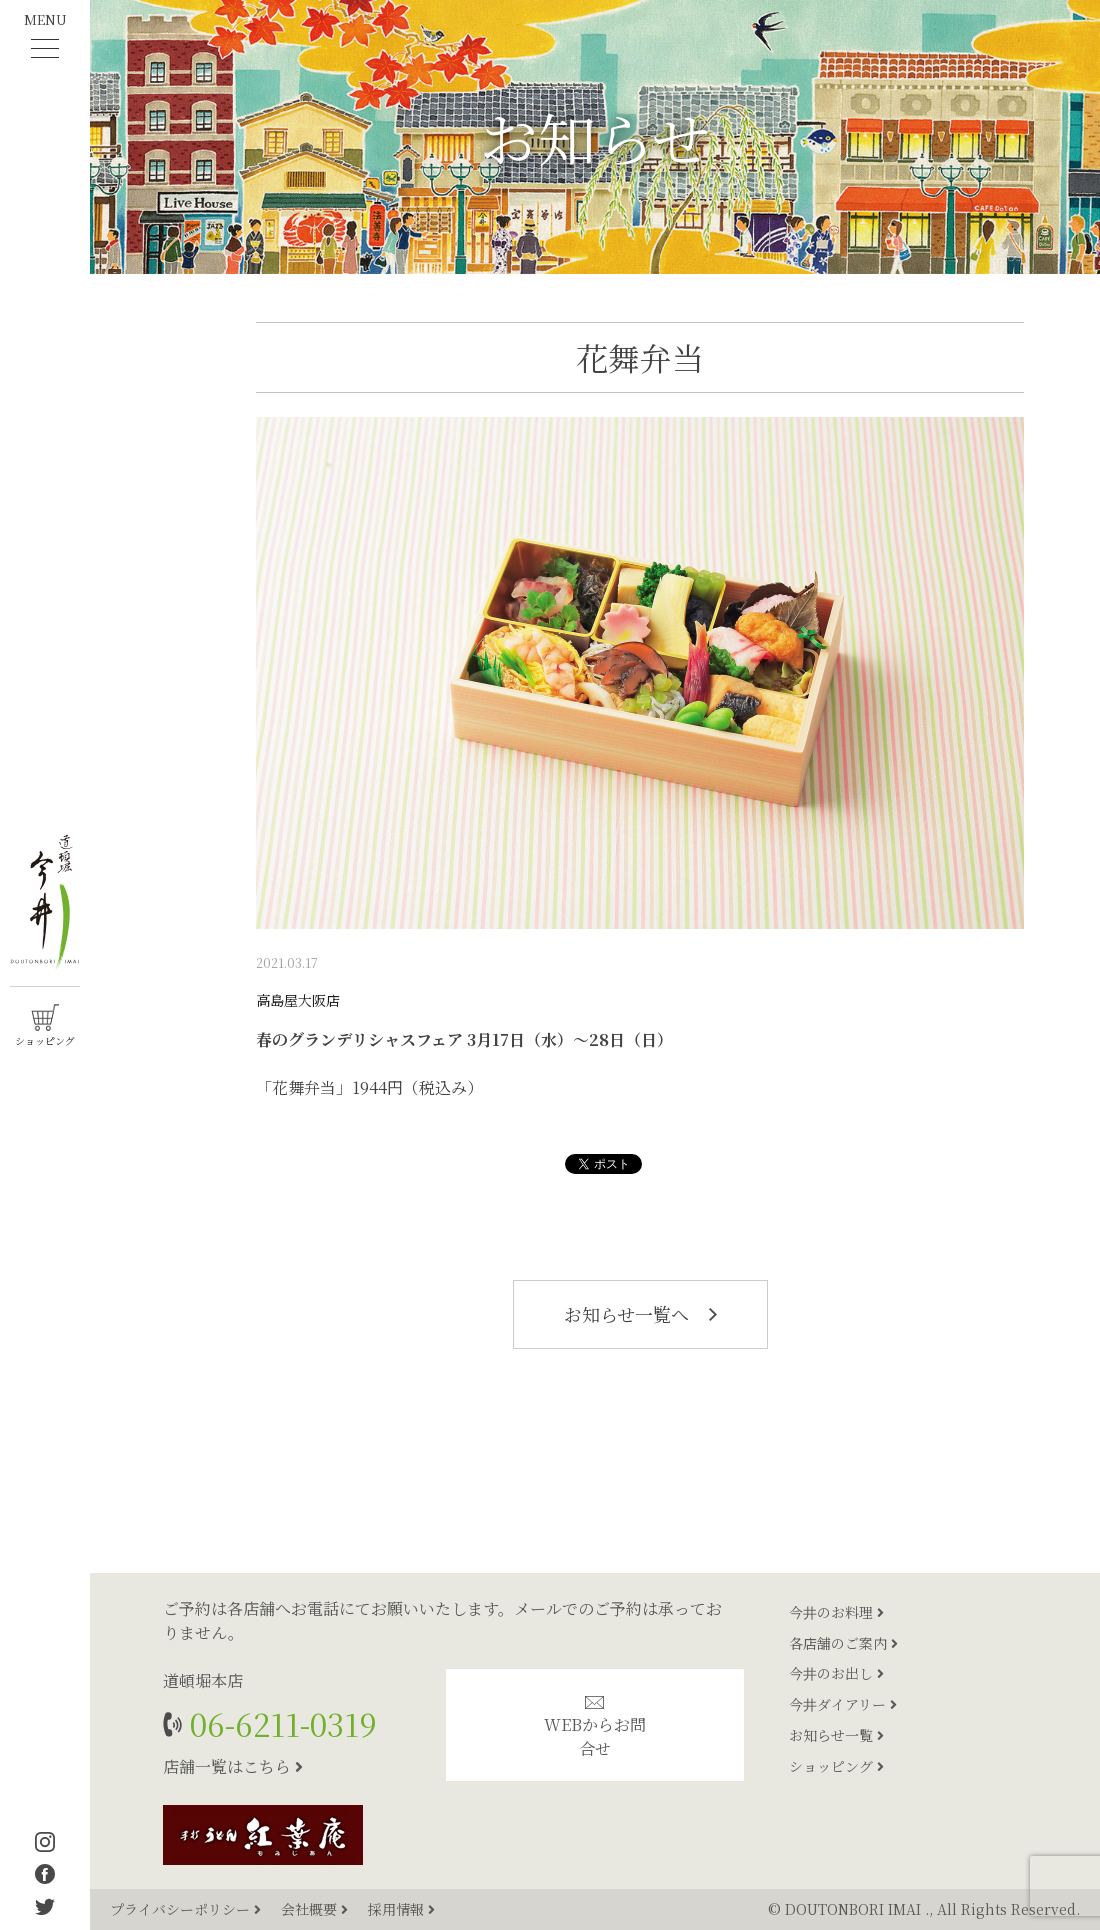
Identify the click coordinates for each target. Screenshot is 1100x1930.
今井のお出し (836, 1673)
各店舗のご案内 (843, 1643)
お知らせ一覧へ (640, 1314)
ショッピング (836, 1766)
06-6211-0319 (279, 1723)
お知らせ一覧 (836, 1735)
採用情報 (401, 1909)
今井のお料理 (836, 1612)
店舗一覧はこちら (233, 1766)
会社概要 (316, 1909)
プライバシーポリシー (187, 1909)
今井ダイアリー (843, 1704)
